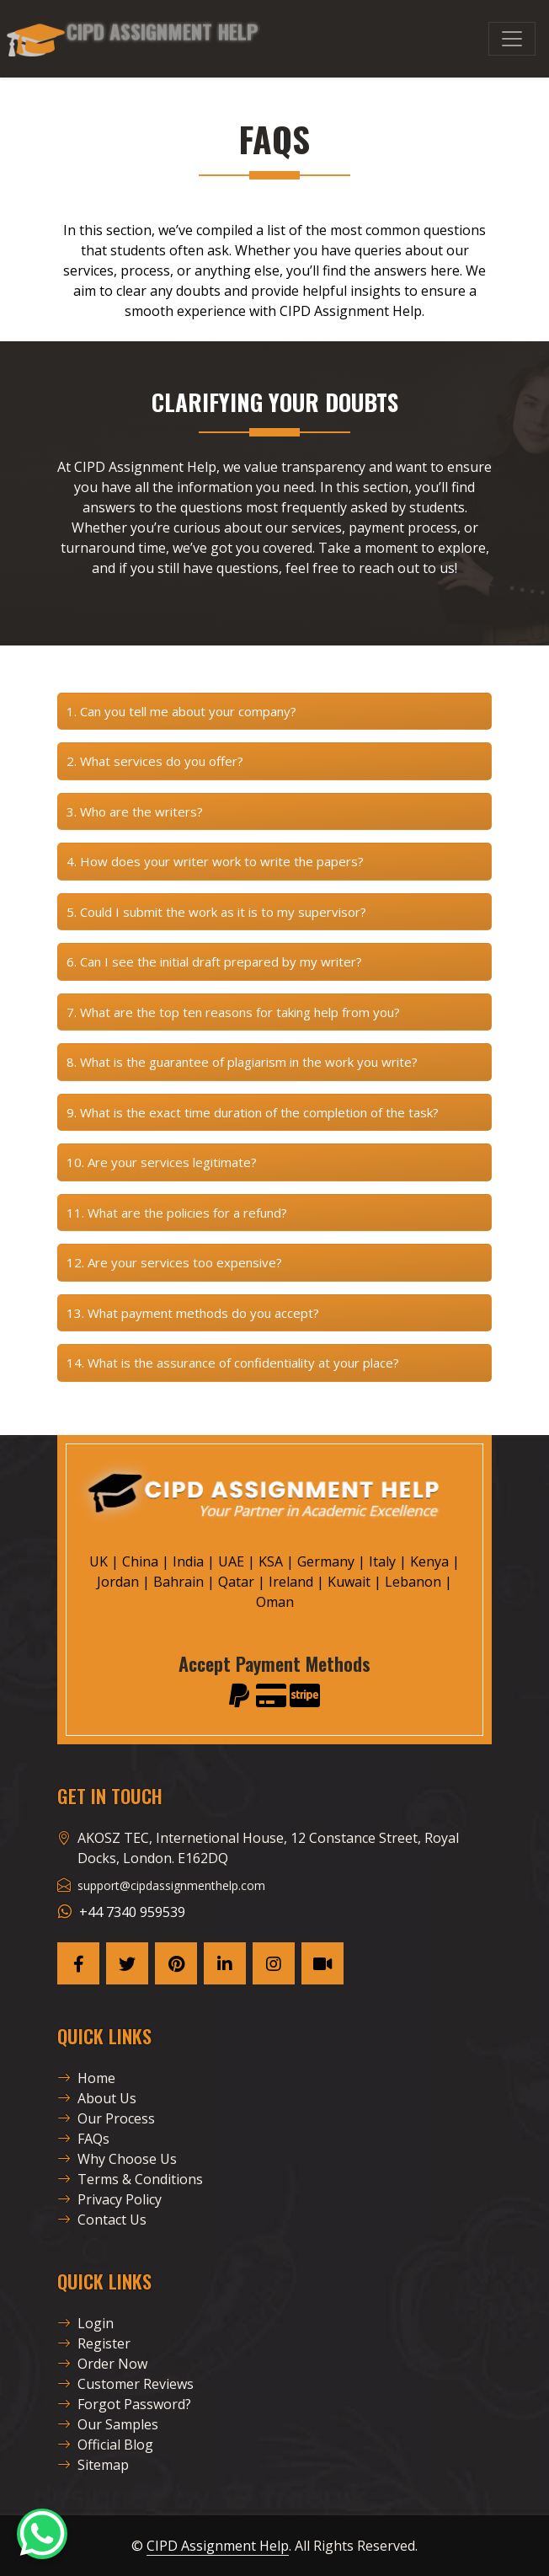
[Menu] (512, 39)
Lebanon (413, 1581)
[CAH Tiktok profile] (322, 1963)
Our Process (106, 2118)
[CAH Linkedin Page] (225, 1963)
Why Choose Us (117, 2159)
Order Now (102, 2363)
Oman (275, 1602)
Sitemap (93, 2465)
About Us (96, 2098)
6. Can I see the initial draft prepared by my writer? (214, 961)
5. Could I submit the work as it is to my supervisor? (216, 911)
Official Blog (105, 2444)
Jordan (118, 1581)
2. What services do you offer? (155, 760)
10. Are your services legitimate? (162, 1162)
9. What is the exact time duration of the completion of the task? (253, 1112)
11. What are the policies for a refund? (177, 1212)
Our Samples (107, 2424)
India (188, 1561)
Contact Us (102, 2219)
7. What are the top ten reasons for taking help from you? (233, 1012)
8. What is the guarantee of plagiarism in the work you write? (242, 1061)
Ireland (291, 1581)
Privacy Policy (109, 2199)
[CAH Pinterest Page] (176, 1963)
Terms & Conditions (130, 2179)
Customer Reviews (125, 2384)
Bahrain (178, 1581)
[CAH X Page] (127, 1963)
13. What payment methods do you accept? (193, 1312)
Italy (382, 1561)
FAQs (83, 2138)
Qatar (236, 1581)
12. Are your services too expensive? (174, 1262)
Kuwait (349, 1581)
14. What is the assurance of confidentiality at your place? (233, 1362)
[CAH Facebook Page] (78, 1963)
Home (86, 2078)
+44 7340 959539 (132, 1912)
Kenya (429, 1561)
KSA (271, 1561)
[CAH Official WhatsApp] (42, 2534)
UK (98, 1561)
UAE (231, 1561)
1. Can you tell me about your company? (181, 711)
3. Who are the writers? (135, 811)
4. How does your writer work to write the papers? (215, 861)
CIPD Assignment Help (218, 2545)
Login (85, 2323)
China (140, 1561)
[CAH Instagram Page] (274, 1963)
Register (94, 2343)
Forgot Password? (124, 2404)
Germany (325, 1561)
